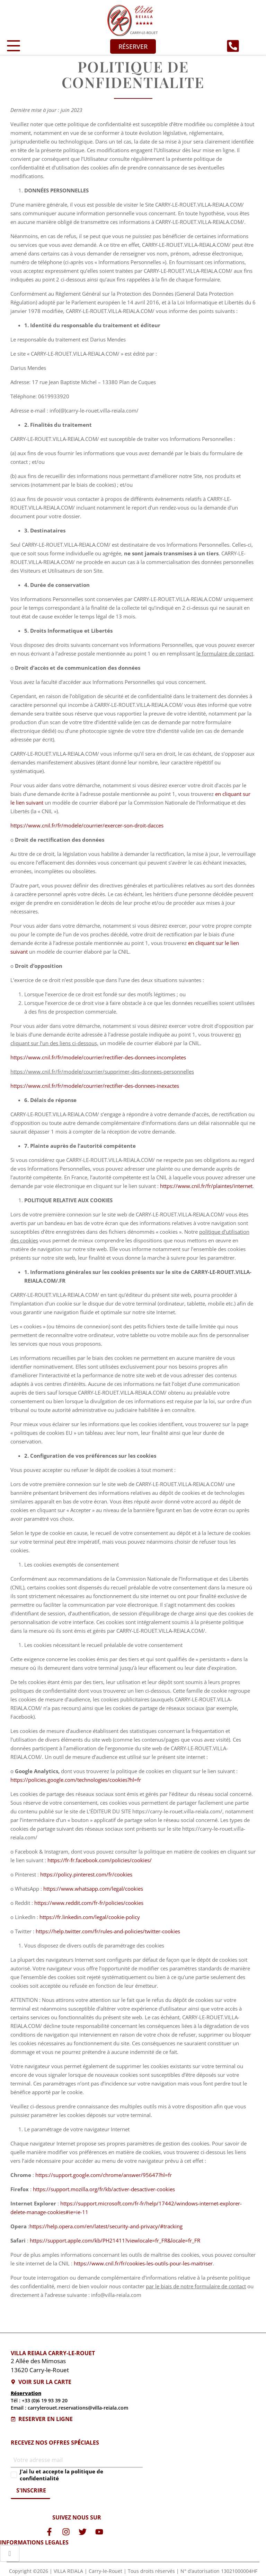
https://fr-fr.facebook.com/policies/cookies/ (99, 1860)
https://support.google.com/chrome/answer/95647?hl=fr (103, 2174)
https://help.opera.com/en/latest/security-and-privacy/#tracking (106, 2226)
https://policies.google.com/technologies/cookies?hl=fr (75, 1779)
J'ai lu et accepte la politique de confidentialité (61, 2475)
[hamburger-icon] (9, 2553)
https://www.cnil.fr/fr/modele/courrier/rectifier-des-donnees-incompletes (98, 1057)
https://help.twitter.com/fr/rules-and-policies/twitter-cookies (108, 1931)
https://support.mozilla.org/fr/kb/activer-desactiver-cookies (104, 2189)
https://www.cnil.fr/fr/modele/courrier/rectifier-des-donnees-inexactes (94, 1085)
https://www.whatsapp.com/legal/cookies (93, 1888)
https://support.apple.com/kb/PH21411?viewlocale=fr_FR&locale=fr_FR (115, 2240)
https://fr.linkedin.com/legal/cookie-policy (89, 1917)
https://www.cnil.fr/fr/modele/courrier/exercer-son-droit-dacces (86, 825)
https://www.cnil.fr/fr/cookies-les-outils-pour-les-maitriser (143, 2263)
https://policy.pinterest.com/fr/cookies (86, 1874)
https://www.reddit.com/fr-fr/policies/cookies (88, 1902)
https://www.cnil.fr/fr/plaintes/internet (206, 1185)
